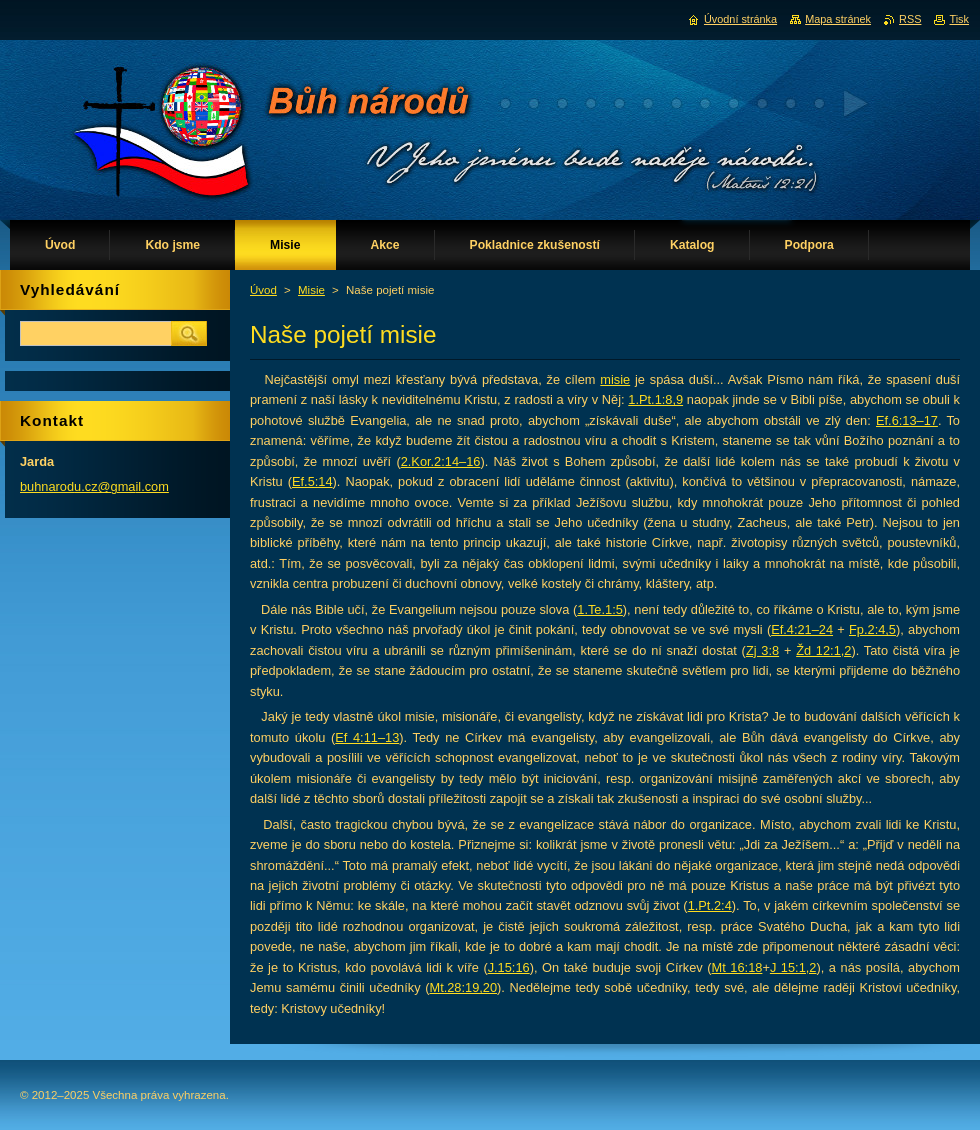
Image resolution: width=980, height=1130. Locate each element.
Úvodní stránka (740, 19)
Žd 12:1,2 (823, 650)
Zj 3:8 (762, 650)
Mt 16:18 (737, 967)
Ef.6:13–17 (907, 420)
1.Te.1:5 (600, 609)
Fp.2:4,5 (872, 629)
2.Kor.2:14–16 (441, 461)
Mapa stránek (838, 19)
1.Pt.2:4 (710, 905)
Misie (311, 290)
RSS (910, 19)
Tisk (959, 19)
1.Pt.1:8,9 (655, 399)
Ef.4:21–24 (802, 629)
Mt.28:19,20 (463, 987)
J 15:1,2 (793, 967)
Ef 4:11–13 (367, 737)
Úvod (263, 290)
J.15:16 (509, 967)
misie (615, 379)
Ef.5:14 (312, 481)
